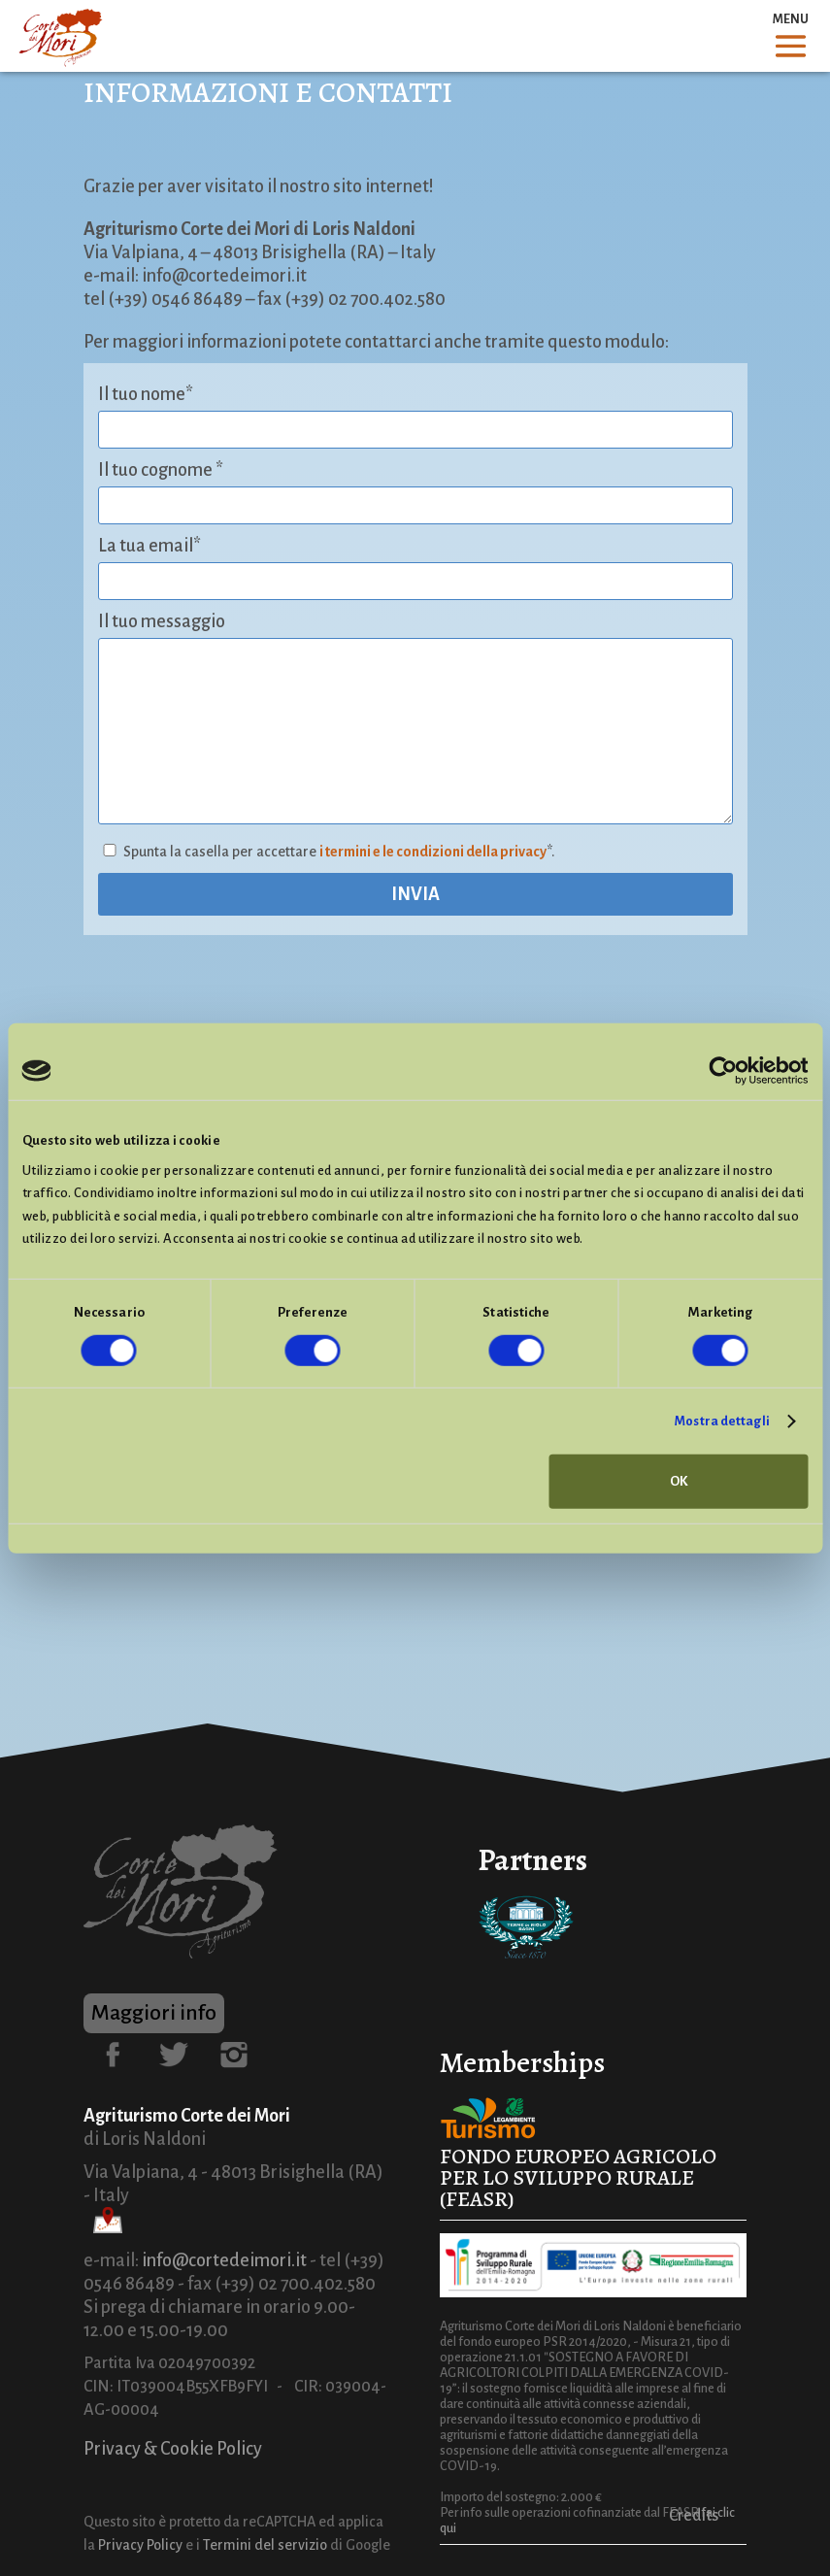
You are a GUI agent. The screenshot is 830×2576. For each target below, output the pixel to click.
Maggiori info (153, 2012)
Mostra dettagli (722, 1421)
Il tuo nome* (145, 394)
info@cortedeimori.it (224, 2260)
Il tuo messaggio (161, 621)
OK (678, 1481)
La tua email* (149, 545)
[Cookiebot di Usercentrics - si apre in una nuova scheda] (723, 1071)
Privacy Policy (140, 2545)
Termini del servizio (265, 2545)
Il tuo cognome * (160, 470)
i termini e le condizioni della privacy (433, 851)
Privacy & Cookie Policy (172, 2449)
